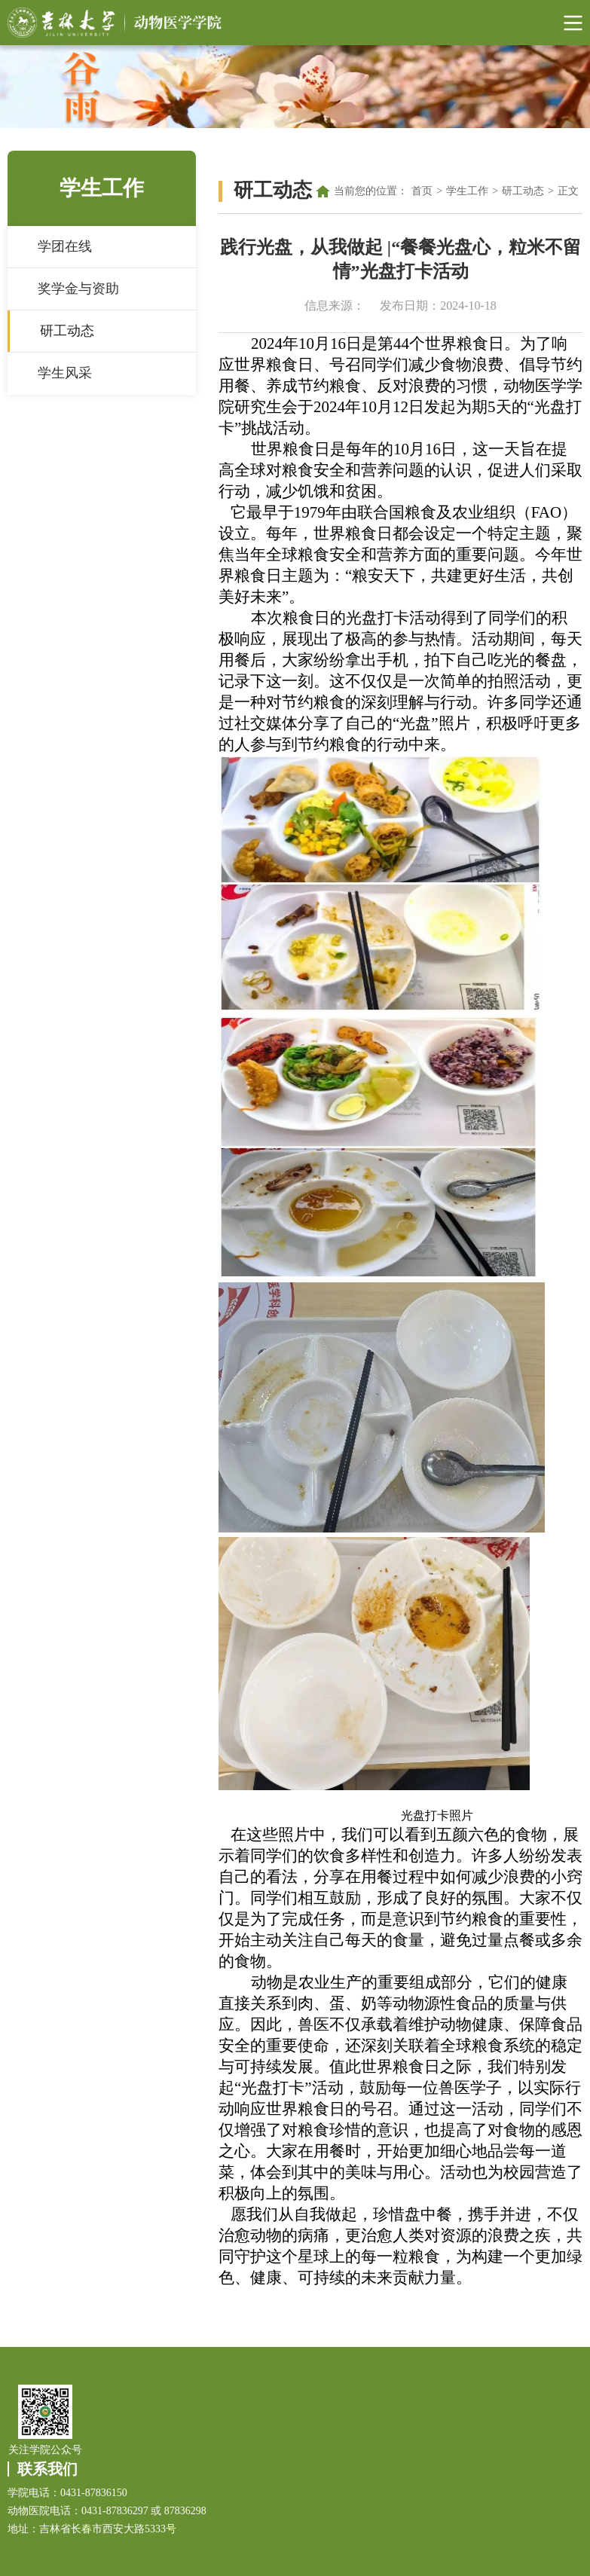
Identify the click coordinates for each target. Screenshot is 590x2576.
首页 (422, 191)
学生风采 (65, 372)
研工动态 (67, 330)
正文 (568, 191)
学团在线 (65, 246)
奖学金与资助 (78, 288)
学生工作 (467, 191)
